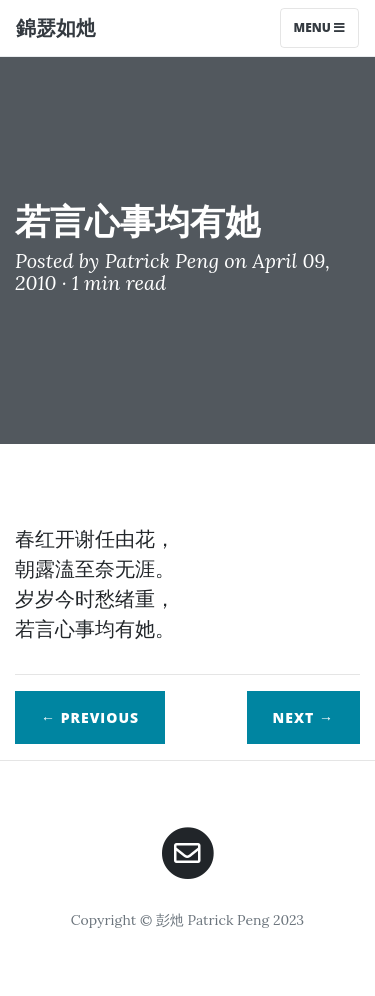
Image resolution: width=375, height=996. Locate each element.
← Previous (90, 717)
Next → (303, 717)
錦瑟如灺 (56, 27)
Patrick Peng (162, 260)
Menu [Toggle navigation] (319, 27)
